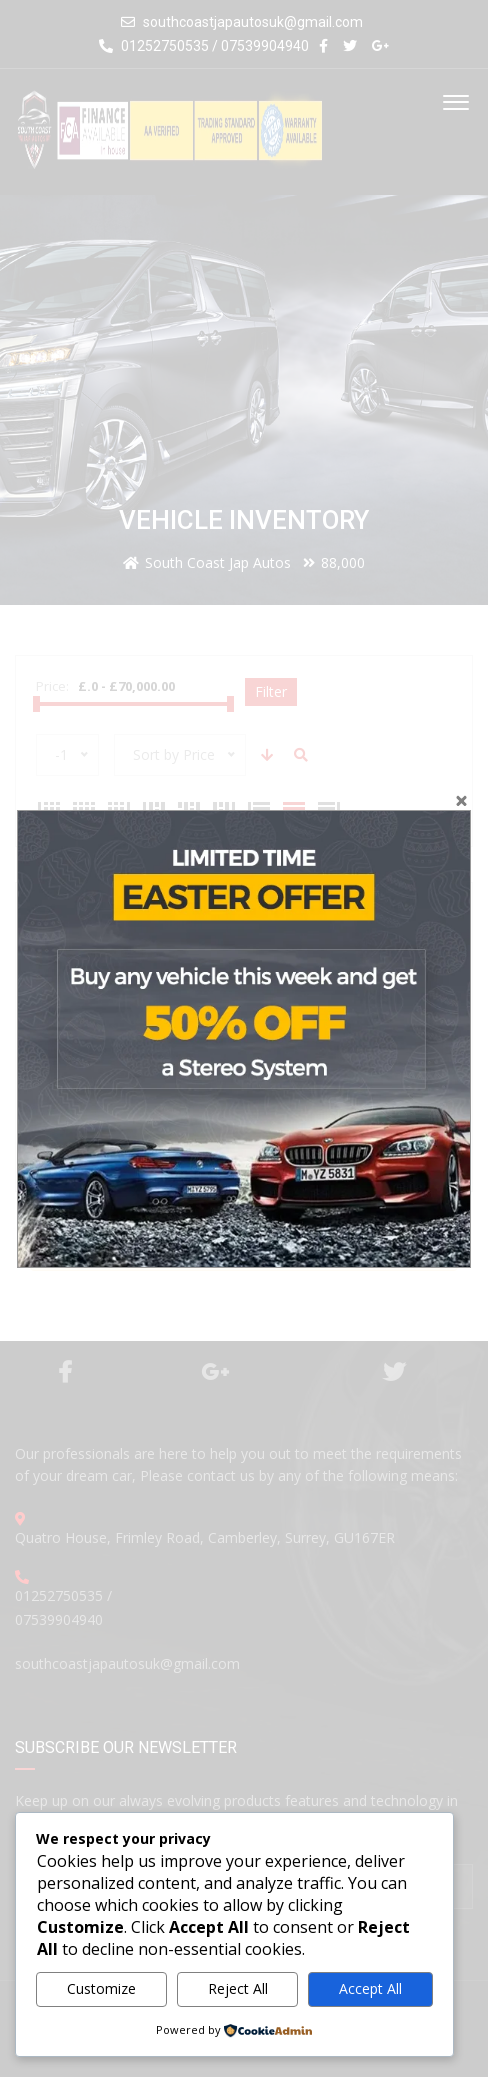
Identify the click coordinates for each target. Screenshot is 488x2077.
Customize (101, 1988)
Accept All (370, 1988)
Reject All (238, 1988)
